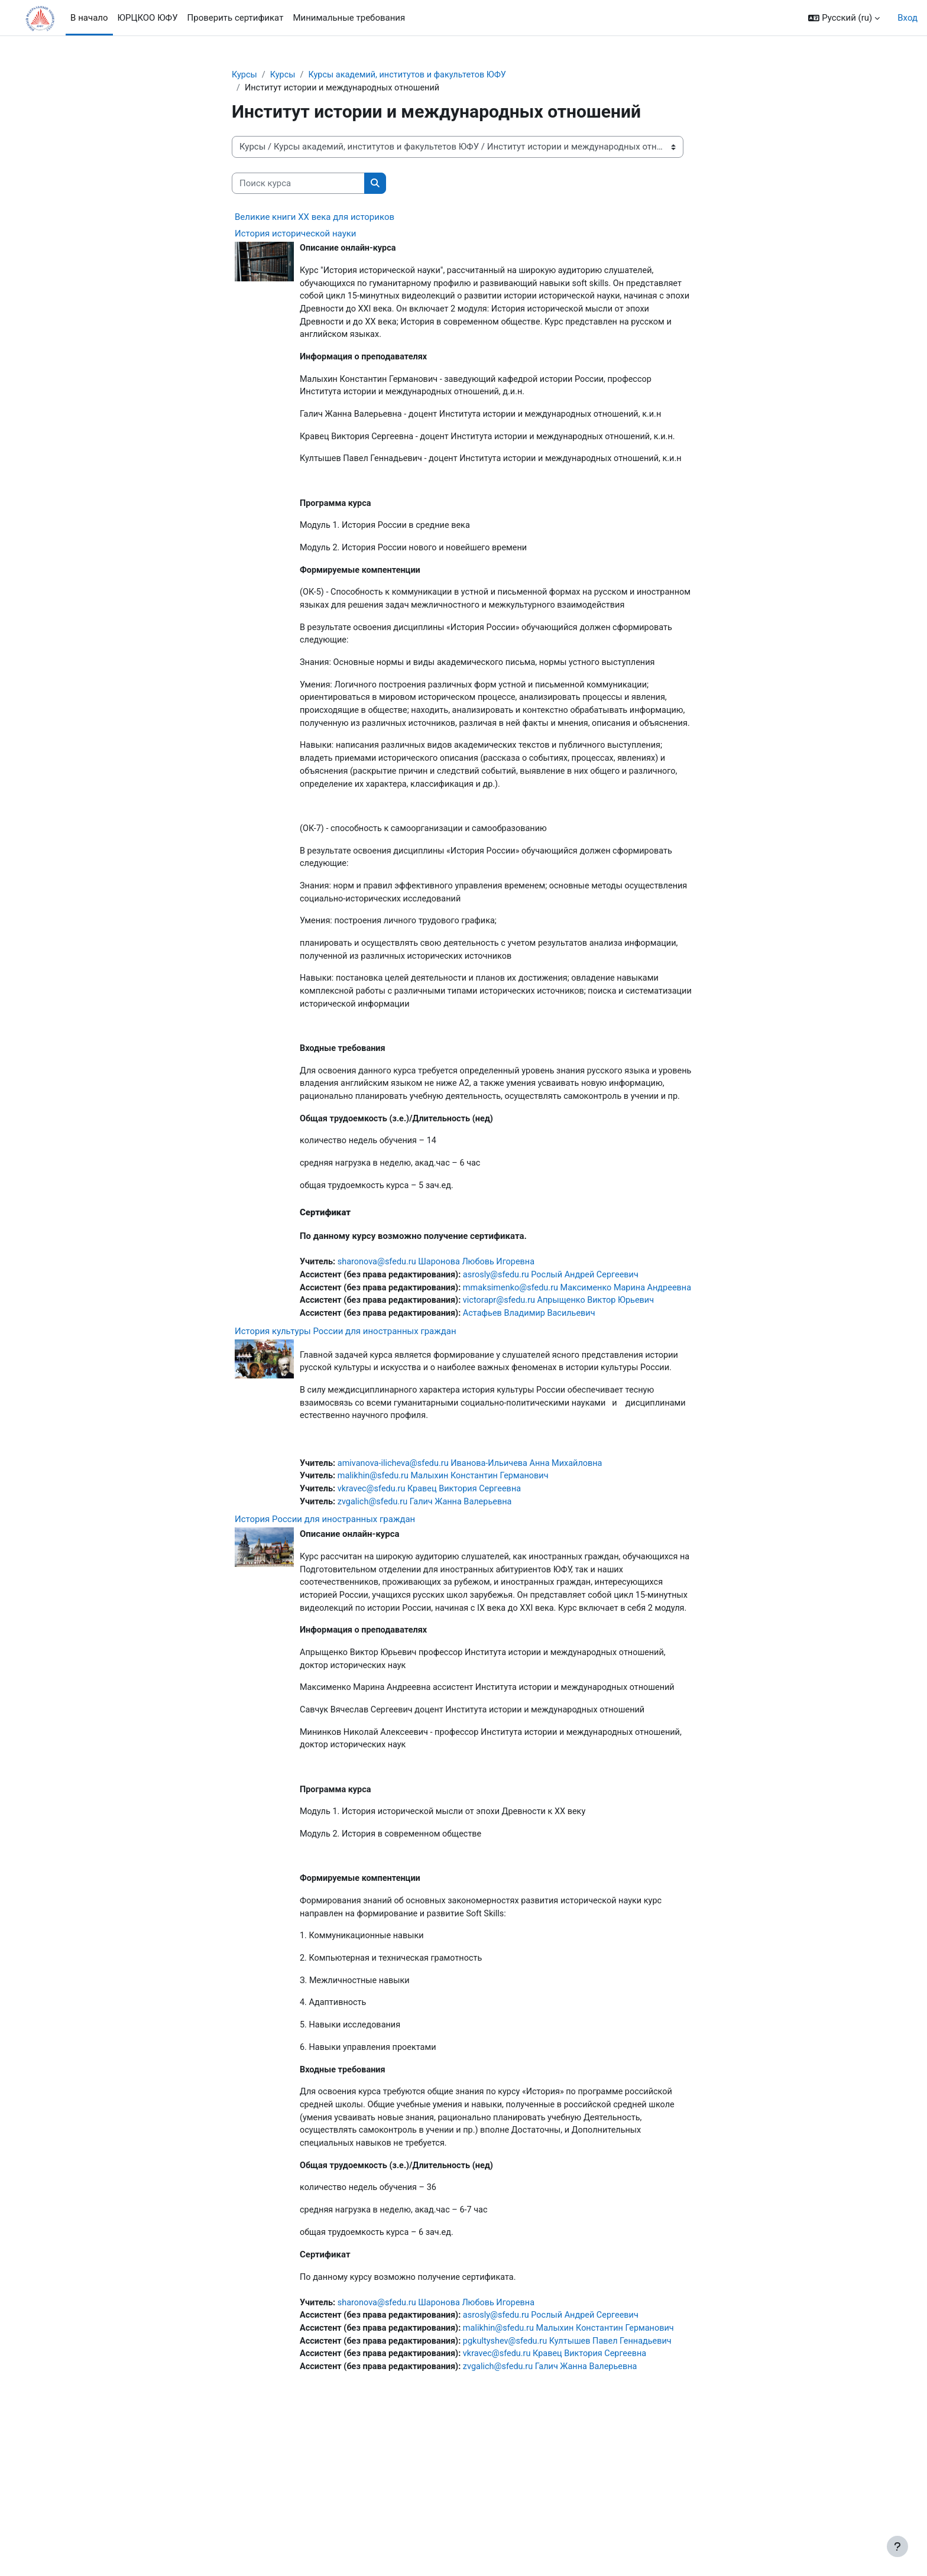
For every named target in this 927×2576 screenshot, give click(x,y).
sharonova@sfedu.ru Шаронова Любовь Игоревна (441, 1341)
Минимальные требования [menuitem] (349, 17)
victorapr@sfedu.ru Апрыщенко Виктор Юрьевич (568, 1395)
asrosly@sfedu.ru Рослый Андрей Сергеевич (560, 1355)
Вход (907, 17)
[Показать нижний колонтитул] (897, 2546)
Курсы (245, 75)
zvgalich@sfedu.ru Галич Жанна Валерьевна (429, 1615)
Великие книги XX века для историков (314, 218)
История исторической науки (295, 234)
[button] (843, 18)
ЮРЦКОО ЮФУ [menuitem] (148, 17)
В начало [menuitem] (89, 17)
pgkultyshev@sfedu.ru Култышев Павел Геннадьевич (577, 2487)
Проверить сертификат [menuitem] (235, 17)
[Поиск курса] (298, 185)
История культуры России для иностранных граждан (345, 1426)
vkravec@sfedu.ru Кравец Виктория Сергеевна (434, 1602)
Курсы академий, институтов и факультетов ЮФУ (413, 75)
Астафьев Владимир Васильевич (537, 1408)
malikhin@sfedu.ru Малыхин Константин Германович (448, 1588)
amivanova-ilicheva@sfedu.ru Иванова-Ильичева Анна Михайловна (476, 1575)
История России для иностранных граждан (325, 1633)
